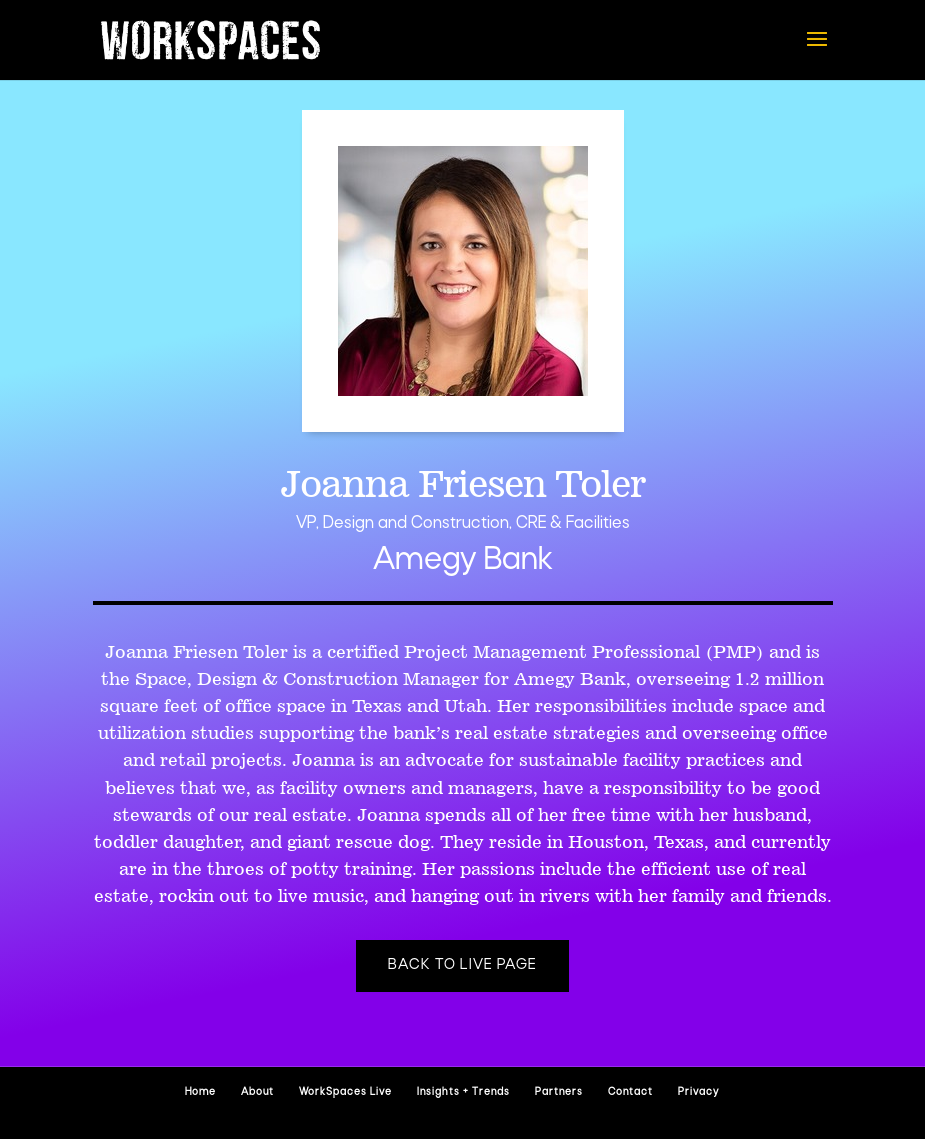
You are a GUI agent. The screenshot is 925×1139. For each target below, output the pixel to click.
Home (200, 1092)
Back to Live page (462, 965)
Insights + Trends (463, 1092)
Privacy (698, 1092)
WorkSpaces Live (345, 1092)
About (257, 1092)
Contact (630, 1092)
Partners (559, 1092)
